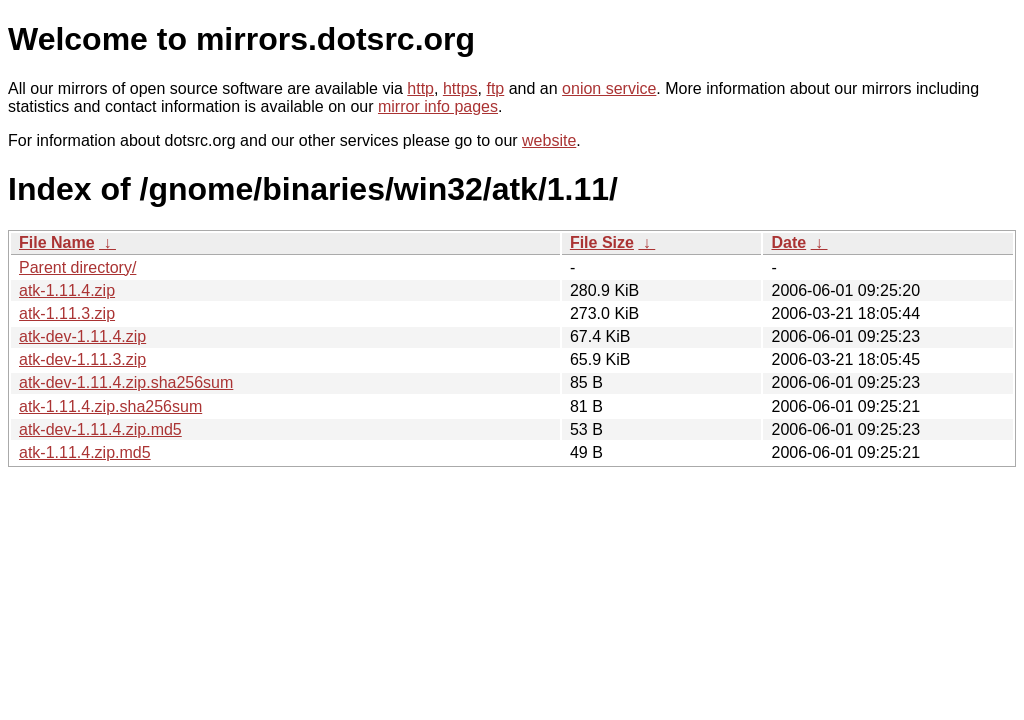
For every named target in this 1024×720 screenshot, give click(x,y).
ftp (495, 88)
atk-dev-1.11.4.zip (82, 336)
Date (788, 242)
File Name (57, 242)
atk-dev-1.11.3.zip (82, 359)
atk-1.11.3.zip (67, 313)
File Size (602, 242)
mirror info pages (438, 106)
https (460, 88)
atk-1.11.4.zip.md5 (85, 452)
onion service (609, 88)
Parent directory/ (77, 267)
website (549, 140)
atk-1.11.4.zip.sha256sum (110, 406)
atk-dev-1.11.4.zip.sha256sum (126, 382)
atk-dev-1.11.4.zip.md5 (100, 429)
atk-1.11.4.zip (67, 290)
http (420, 88)
